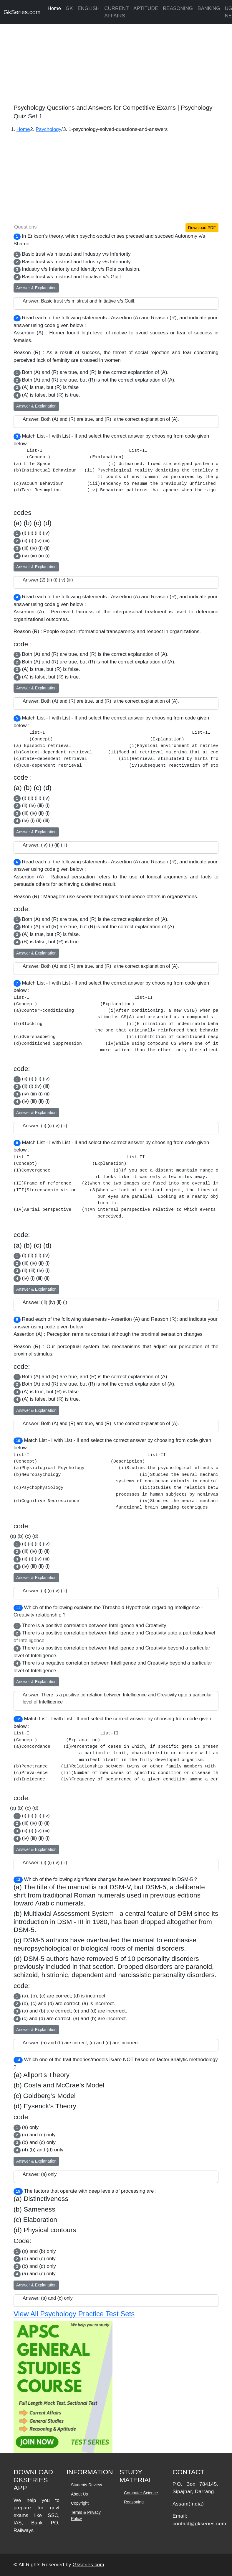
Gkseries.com (89, 2564)
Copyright (80, 2503)
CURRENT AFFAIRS (116, 12)
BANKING (209, 8)
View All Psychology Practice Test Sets (74, 2314)
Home (54, 8)
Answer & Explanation (36, 287)
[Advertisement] (116, 62)
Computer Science (141, 2492)
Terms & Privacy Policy (86, 2515)
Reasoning (134, 2502)
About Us (79, 2494)
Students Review (86, 2485)
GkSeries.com (22, 12)
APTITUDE (145, 8)
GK (69, 8)
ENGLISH (89, 8)
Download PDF (202, 227)
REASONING (178, 8)
